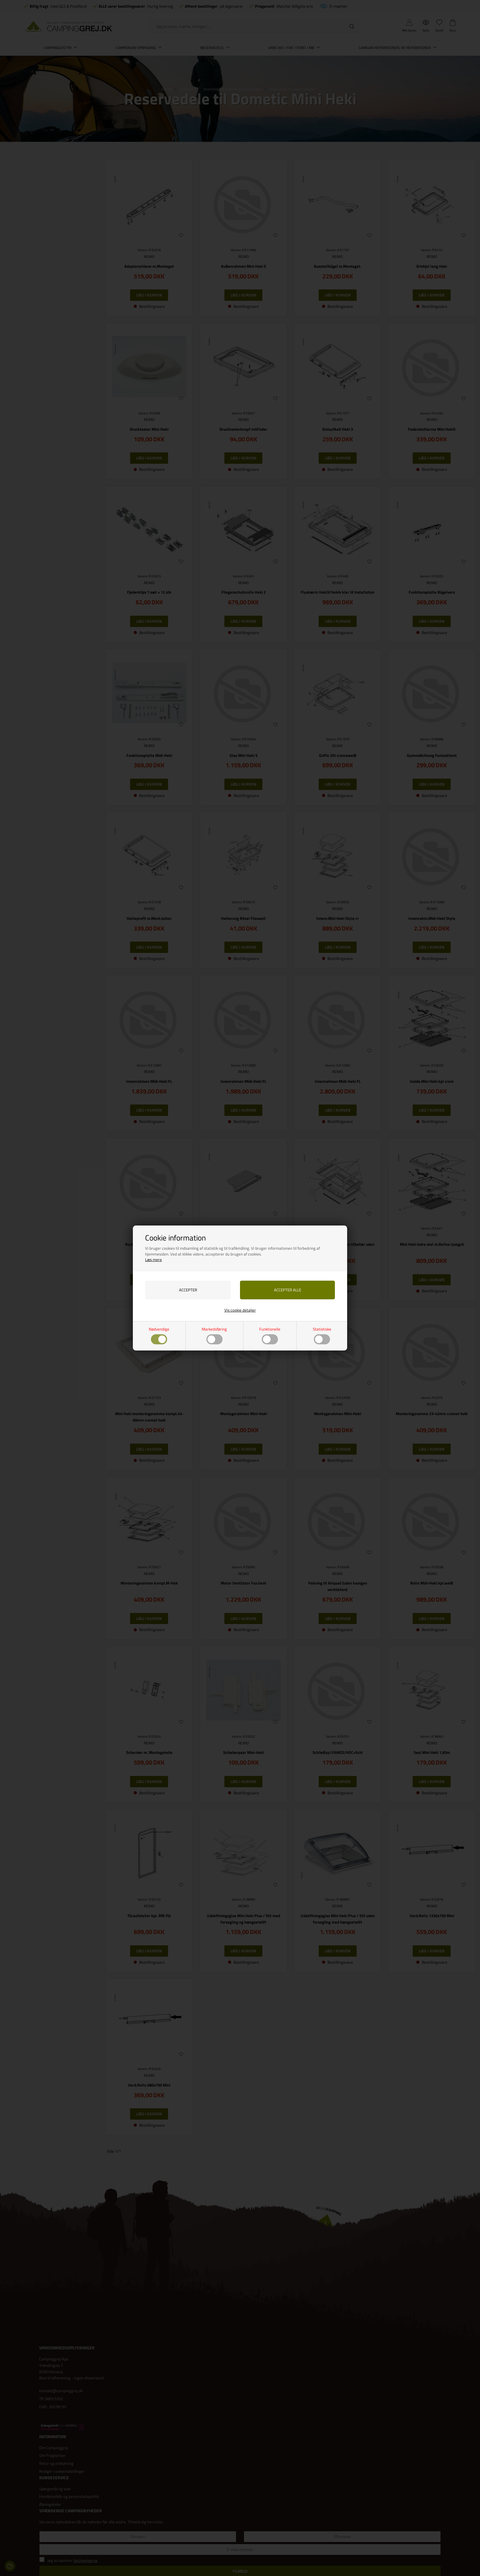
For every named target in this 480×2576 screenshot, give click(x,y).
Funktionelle (269, 1335)
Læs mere (153, 1259)
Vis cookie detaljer (240, 1310)
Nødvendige (159, 1335)
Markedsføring (214, 1335)
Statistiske (322, 1335)
